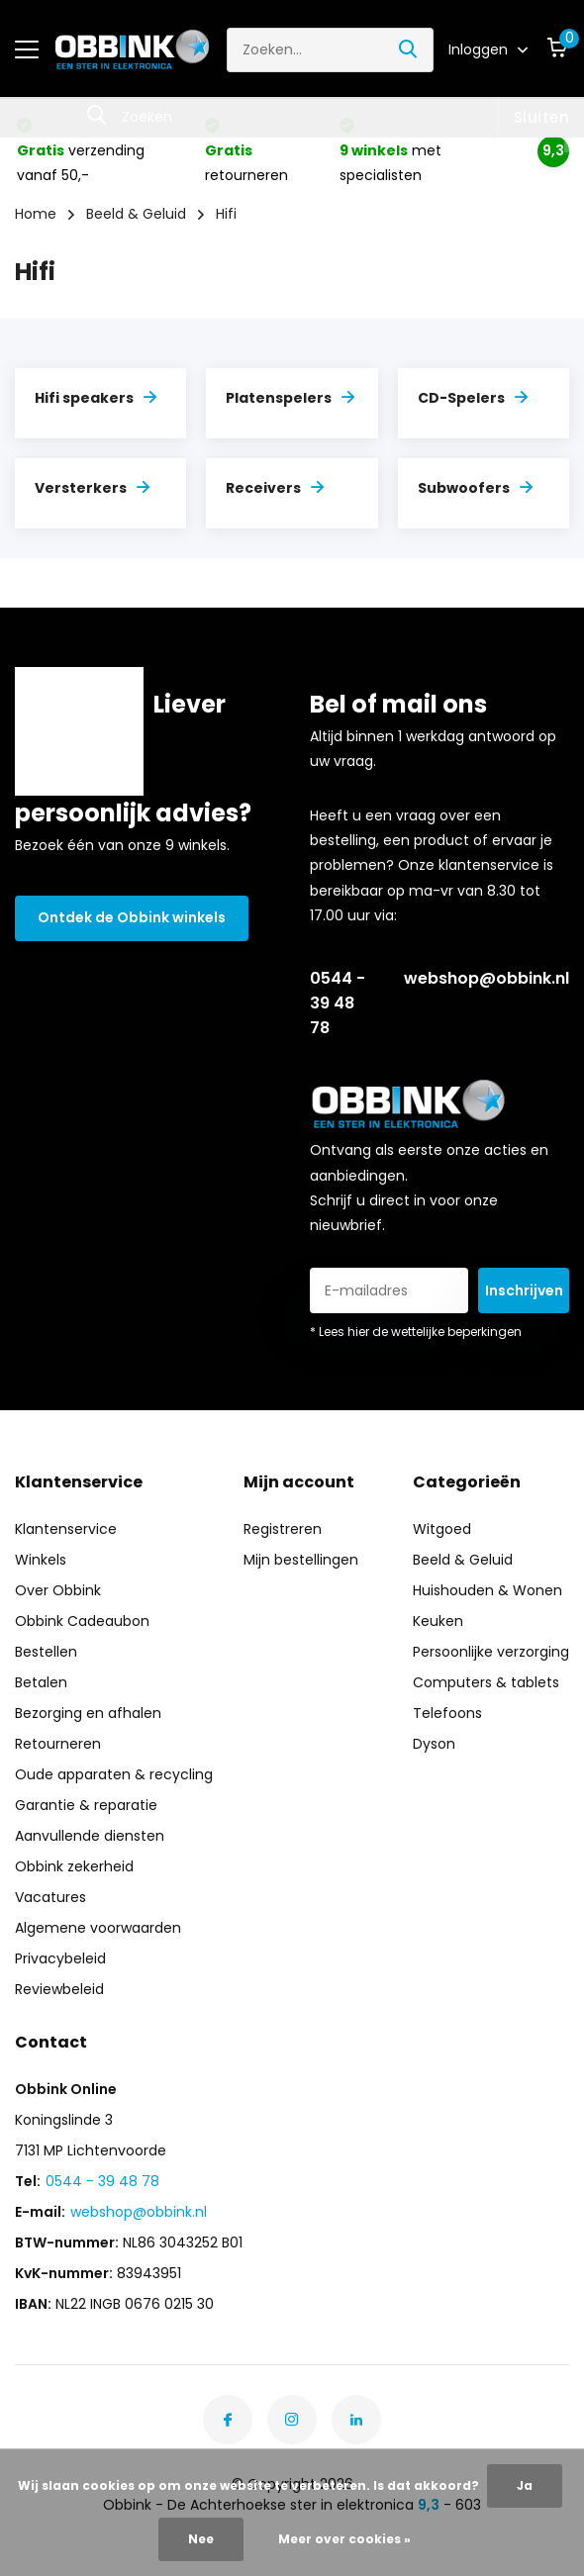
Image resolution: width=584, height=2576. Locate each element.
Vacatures (50, 1897)
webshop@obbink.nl (486, 978)
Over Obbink (58, 1590)
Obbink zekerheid (74, 1866)
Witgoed (442, 1529)
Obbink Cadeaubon (82, 1621)
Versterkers (92, 488)
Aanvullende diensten (89, 1836)
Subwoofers (475, 488)
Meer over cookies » (344, 2538)
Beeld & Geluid (136, 214)
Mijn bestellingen (300, 1560)
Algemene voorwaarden (98, 1928)
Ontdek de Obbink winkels (132, 917)
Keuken (438, 1621)
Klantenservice (66, 1529)
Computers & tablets (486, 1682)
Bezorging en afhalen (88, 1713)
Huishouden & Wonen (487, 1590)
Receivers (275, 488)
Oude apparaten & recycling (114, 1774)
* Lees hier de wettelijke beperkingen (416, 1331)
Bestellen (46, 1652)
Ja (525, 2485)
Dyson (434, 1744)
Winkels (40, 1560)
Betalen (41, 1682)
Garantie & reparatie (86, 1805)
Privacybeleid (60, 1958)
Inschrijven (524, 1290)
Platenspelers (290, 398)
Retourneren (58, 1744)
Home (35, 214)
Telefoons (447, 1713)
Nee (201, 2538)
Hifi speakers (95, 398)
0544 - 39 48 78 (337, 1003)
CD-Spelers (473, 398)
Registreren (282, 1529)
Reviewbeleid (59, 1989)
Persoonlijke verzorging (491, 1652)
